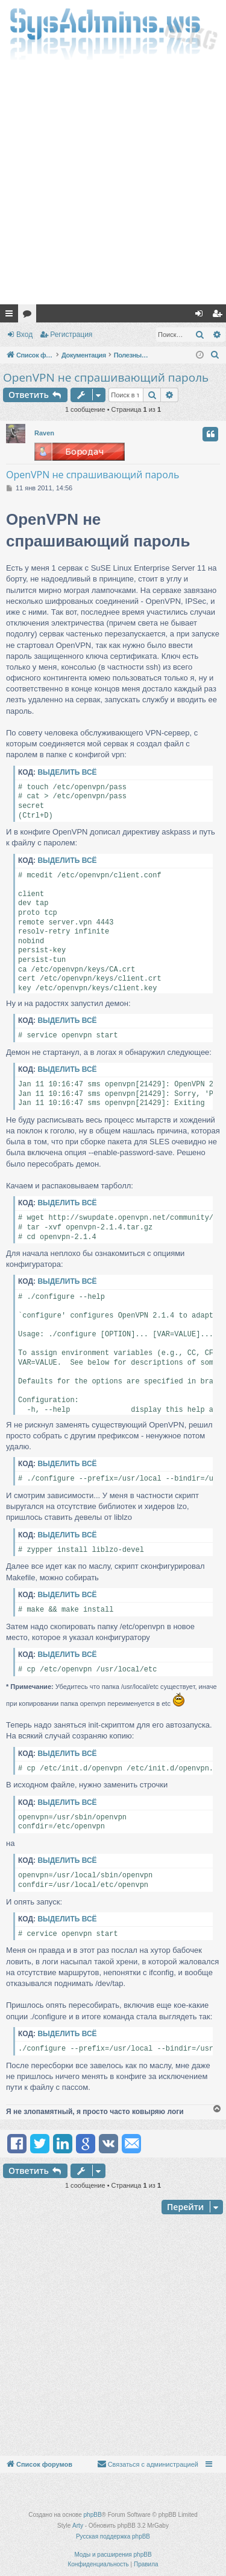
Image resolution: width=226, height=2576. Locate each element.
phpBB (93, 2514)
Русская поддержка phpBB (113, 2536)
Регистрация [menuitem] (219, 315)
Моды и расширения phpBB (112, 2554)
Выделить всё (66, 772)
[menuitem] (215, 355)
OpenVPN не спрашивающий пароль (106, 377)
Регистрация (71, 334)
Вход (24, 334)
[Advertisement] (113, 185)
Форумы (29, 315)
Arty (77, 2525)
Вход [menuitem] (201, 315)
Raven (44, 433)
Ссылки (11, 315)
